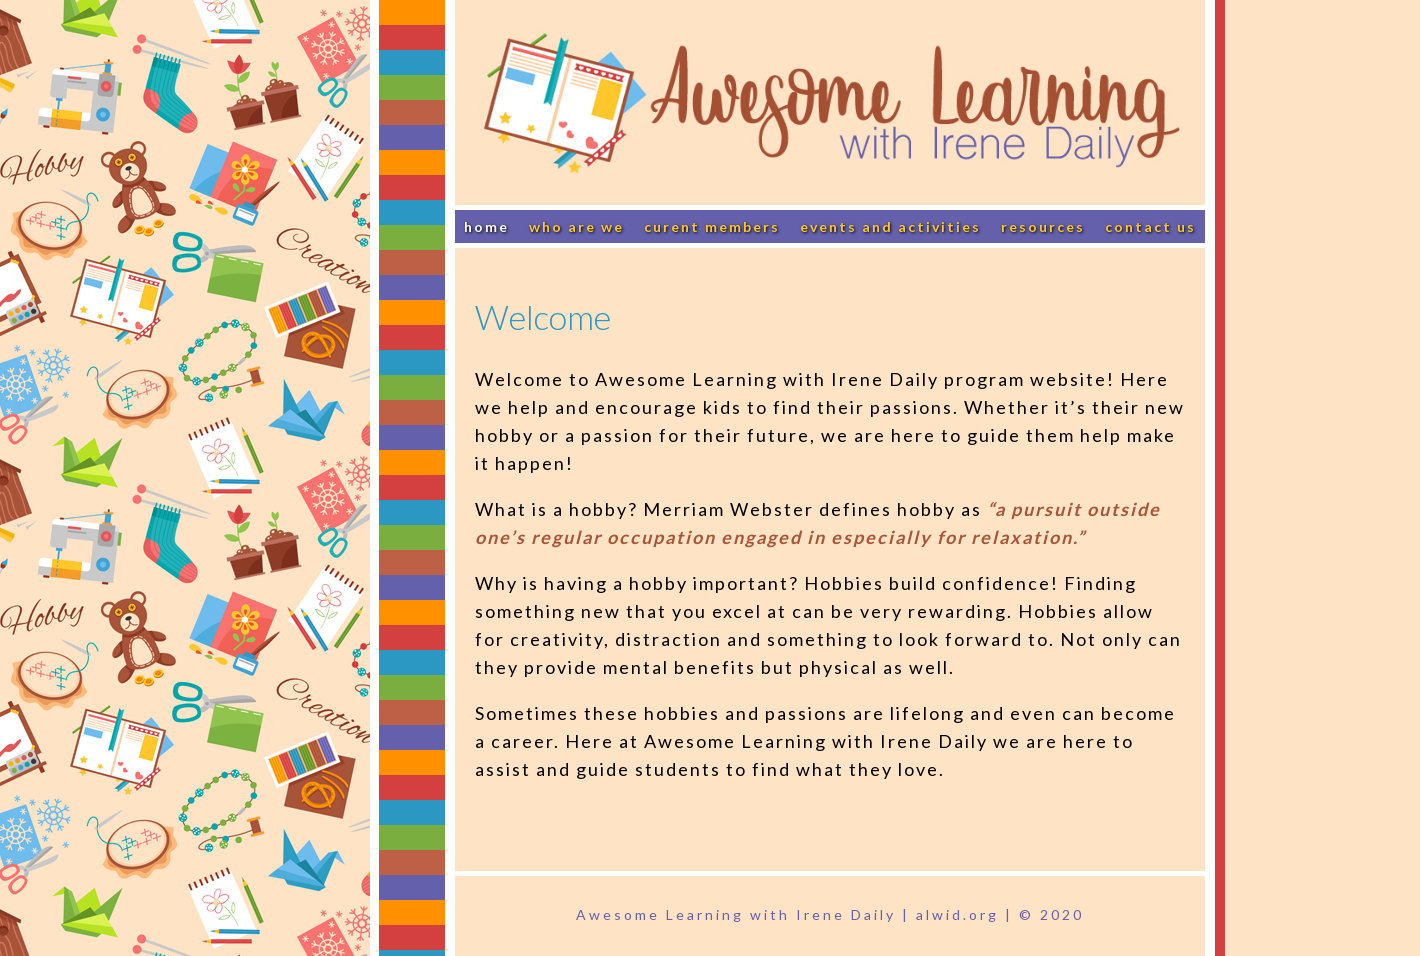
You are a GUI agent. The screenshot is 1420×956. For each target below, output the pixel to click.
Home (486, 226)
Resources (1043, 226)
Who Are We (576, 226)
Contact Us (1150, 226)
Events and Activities (890, 226)
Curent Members (712, 226)
